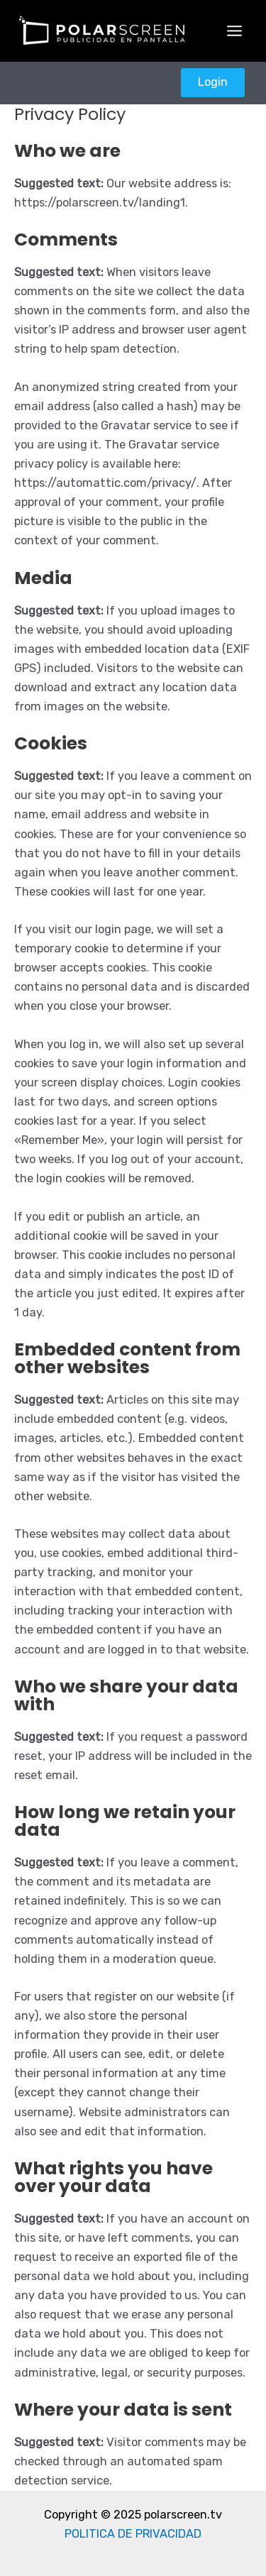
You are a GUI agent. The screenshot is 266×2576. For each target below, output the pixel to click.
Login (213, 82)
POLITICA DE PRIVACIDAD (133, 2534)
